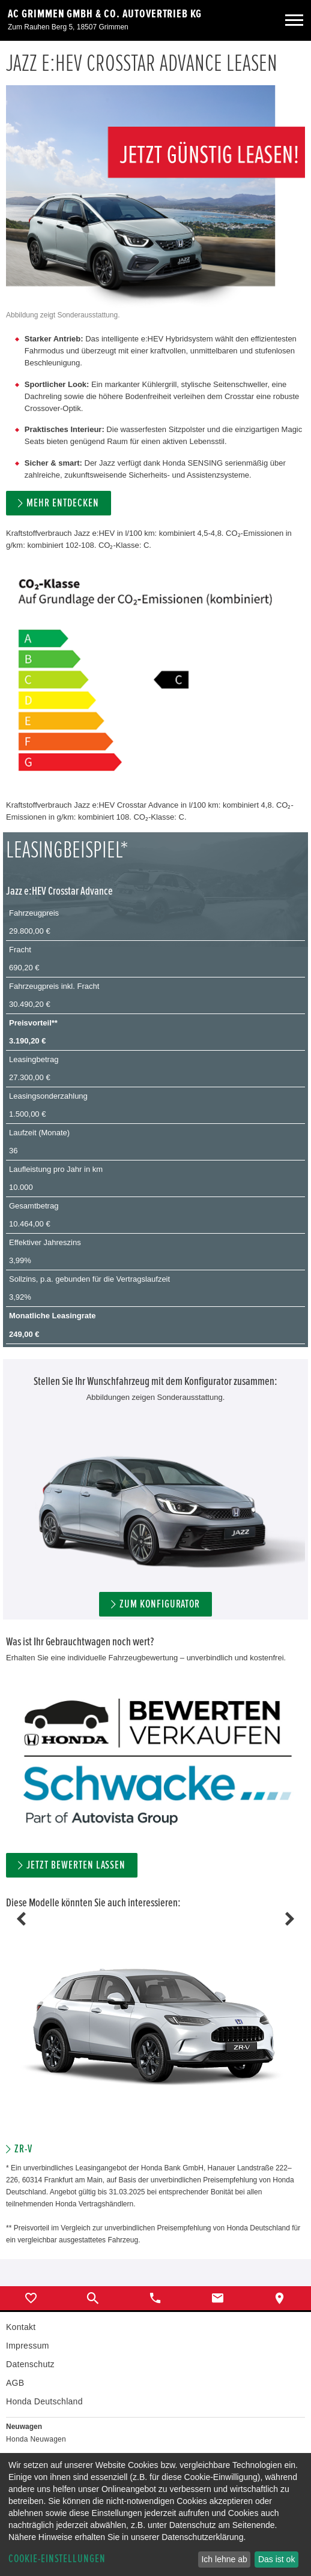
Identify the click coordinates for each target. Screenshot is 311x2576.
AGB (15, 2383)
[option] (155, 2037)
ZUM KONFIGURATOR (159, 1604)
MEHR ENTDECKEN (62, 503)
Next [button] (290, 1919)
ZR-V (23, 2149)
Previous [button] (21, 1919)
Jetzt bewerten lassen (75, 1865)
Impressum (27, 2345)
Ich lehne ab (224, 2559)
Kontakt (20, 2327)
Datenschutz (30, 2364)
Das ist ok (276, 2559)
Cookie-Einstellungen (57, 2559)
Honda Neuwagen (36, 2439)
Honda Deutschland (44, 2401)
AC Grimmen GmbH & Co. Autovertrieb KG (105, 14)
